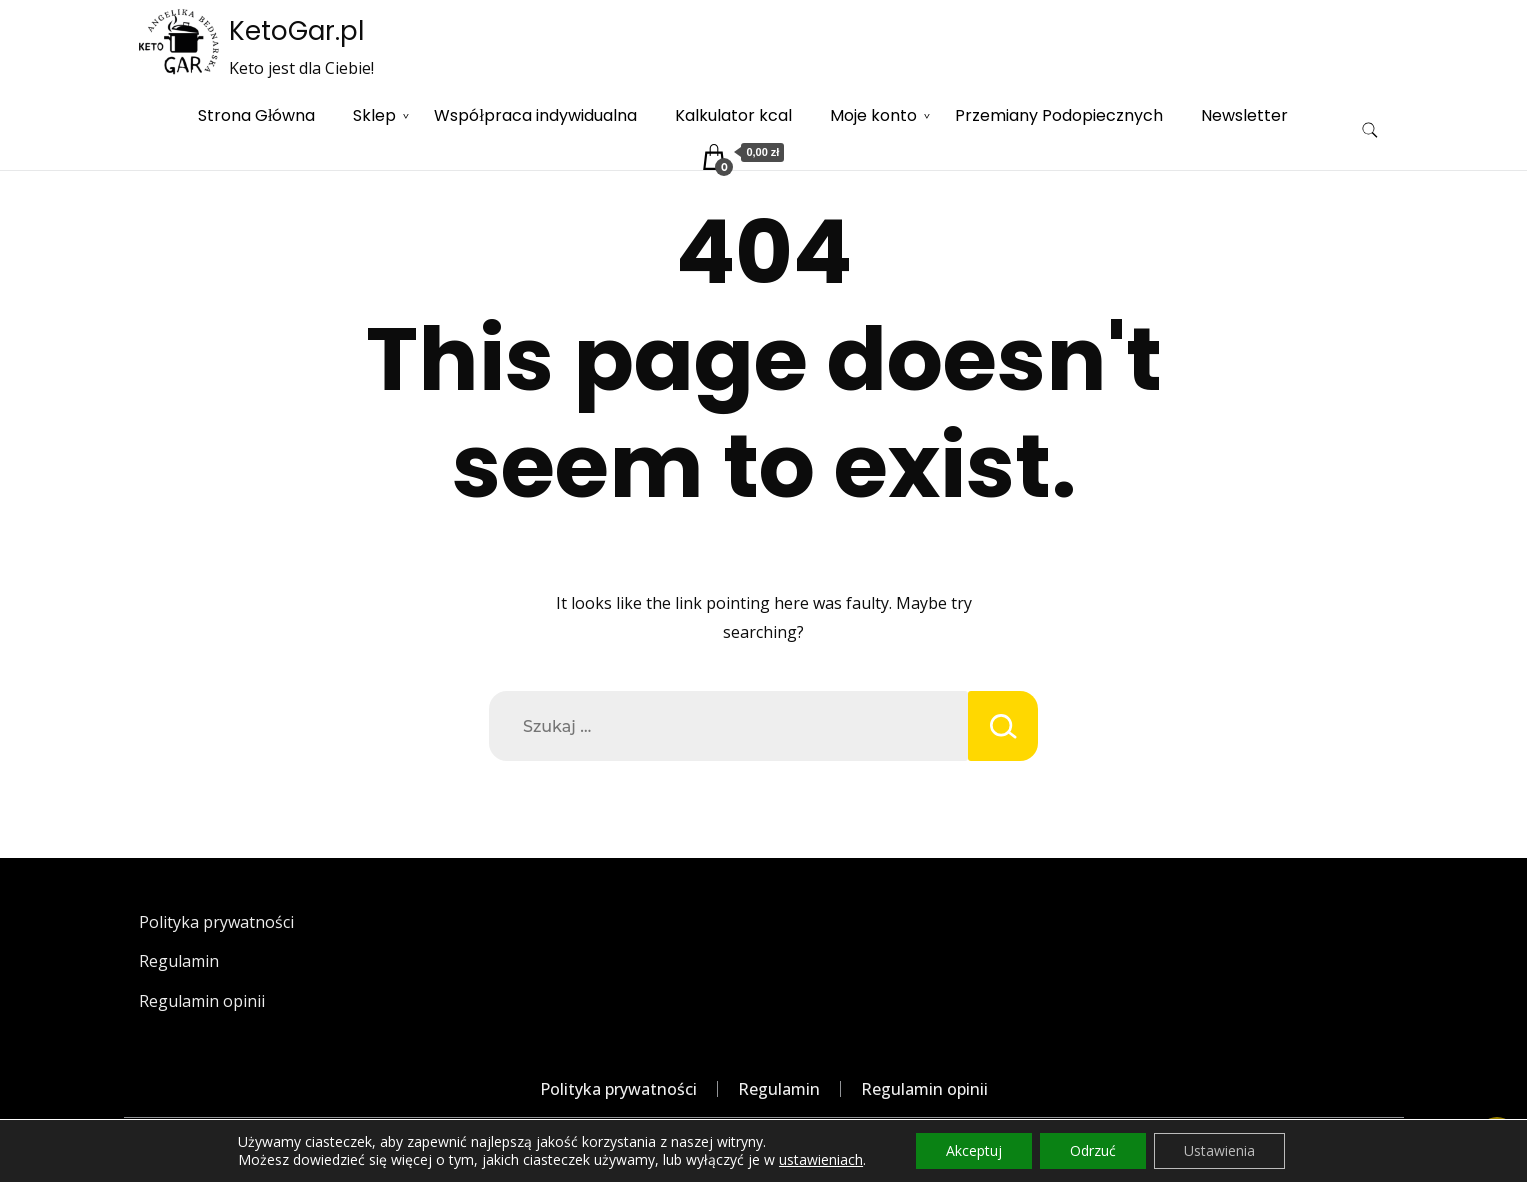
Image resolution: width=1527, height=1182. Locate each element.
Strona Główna (256, 115)
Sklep (374, 115)
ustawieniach (821, 1160)
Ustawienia (1219, 1150)
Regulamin (179, 961)
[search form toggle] (1370, 130)
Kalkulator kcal (733, 115)
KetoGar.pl (296, 31)
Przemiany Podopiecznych (1059, 115)
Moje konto (873, 115)
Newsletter (1244, 115)
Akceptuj (974, 1150)
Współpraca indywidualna (535, 115)
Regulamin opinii (202, 1001)
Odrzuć (1093, 1150)
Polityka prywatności (216, 922)
